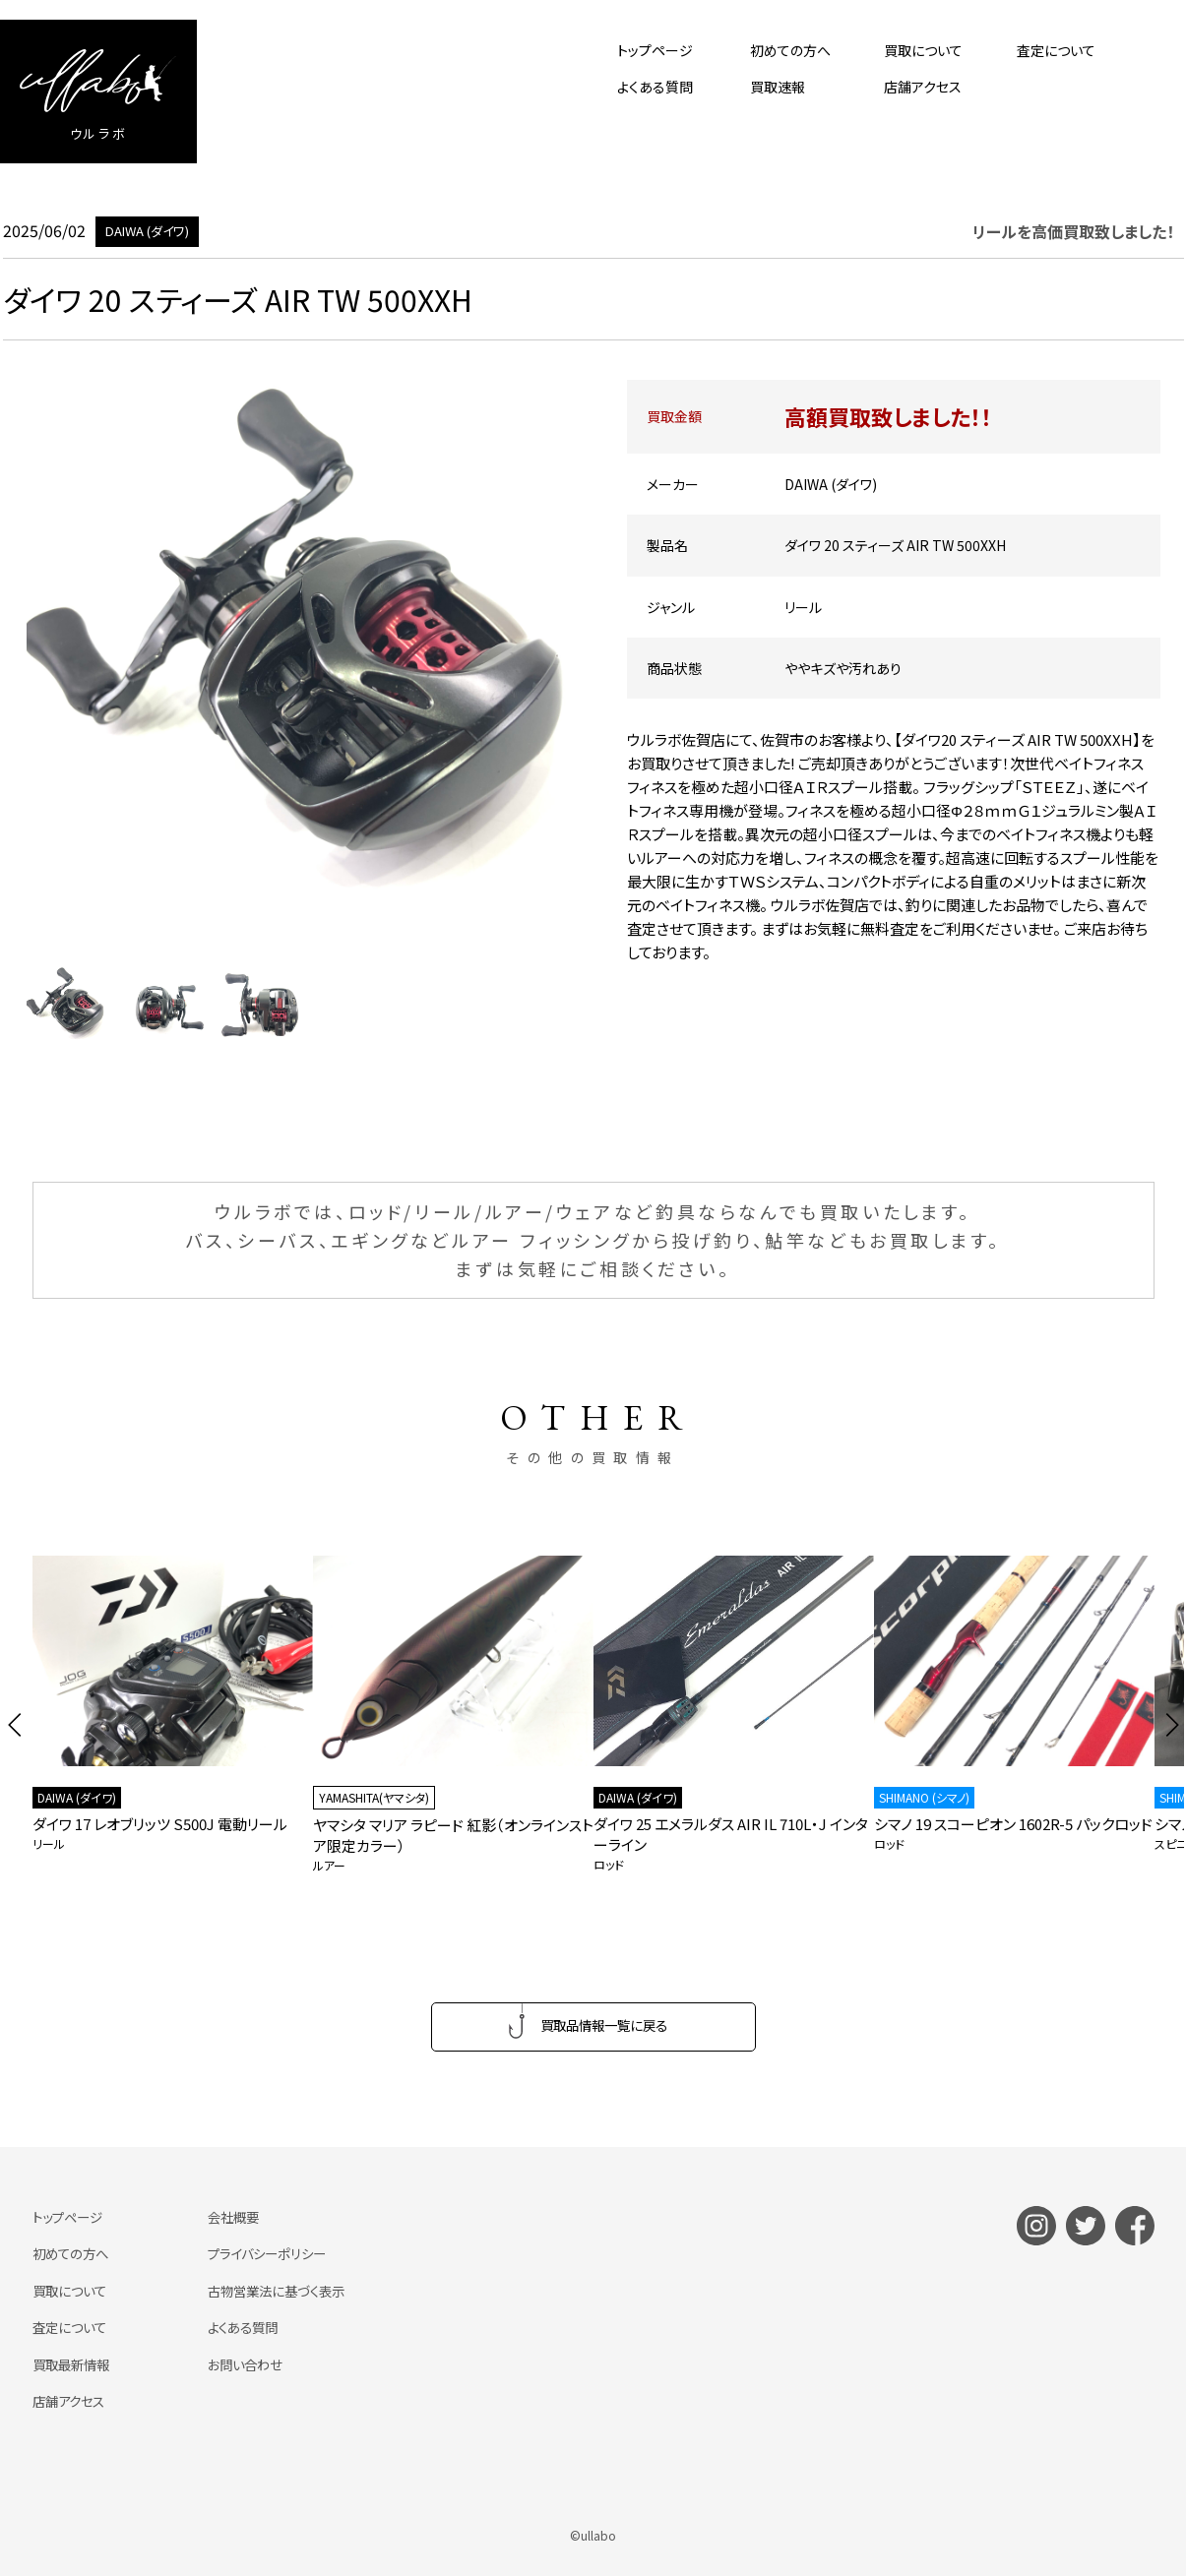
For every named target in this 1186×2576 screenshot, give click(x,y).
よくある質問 (655, 86)
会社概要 (241, 2219)
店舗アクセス (923, 86)
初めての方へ (790, 50)
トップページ (655, 50)
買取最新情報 (73, 2365)
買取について (923, 50)
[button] (15, 1725)
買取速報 (777, 86)
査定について (1056, 50)
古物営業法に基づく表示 (287, 2291)
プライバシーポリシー (277, 2255)
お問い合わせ (253, 2365)
